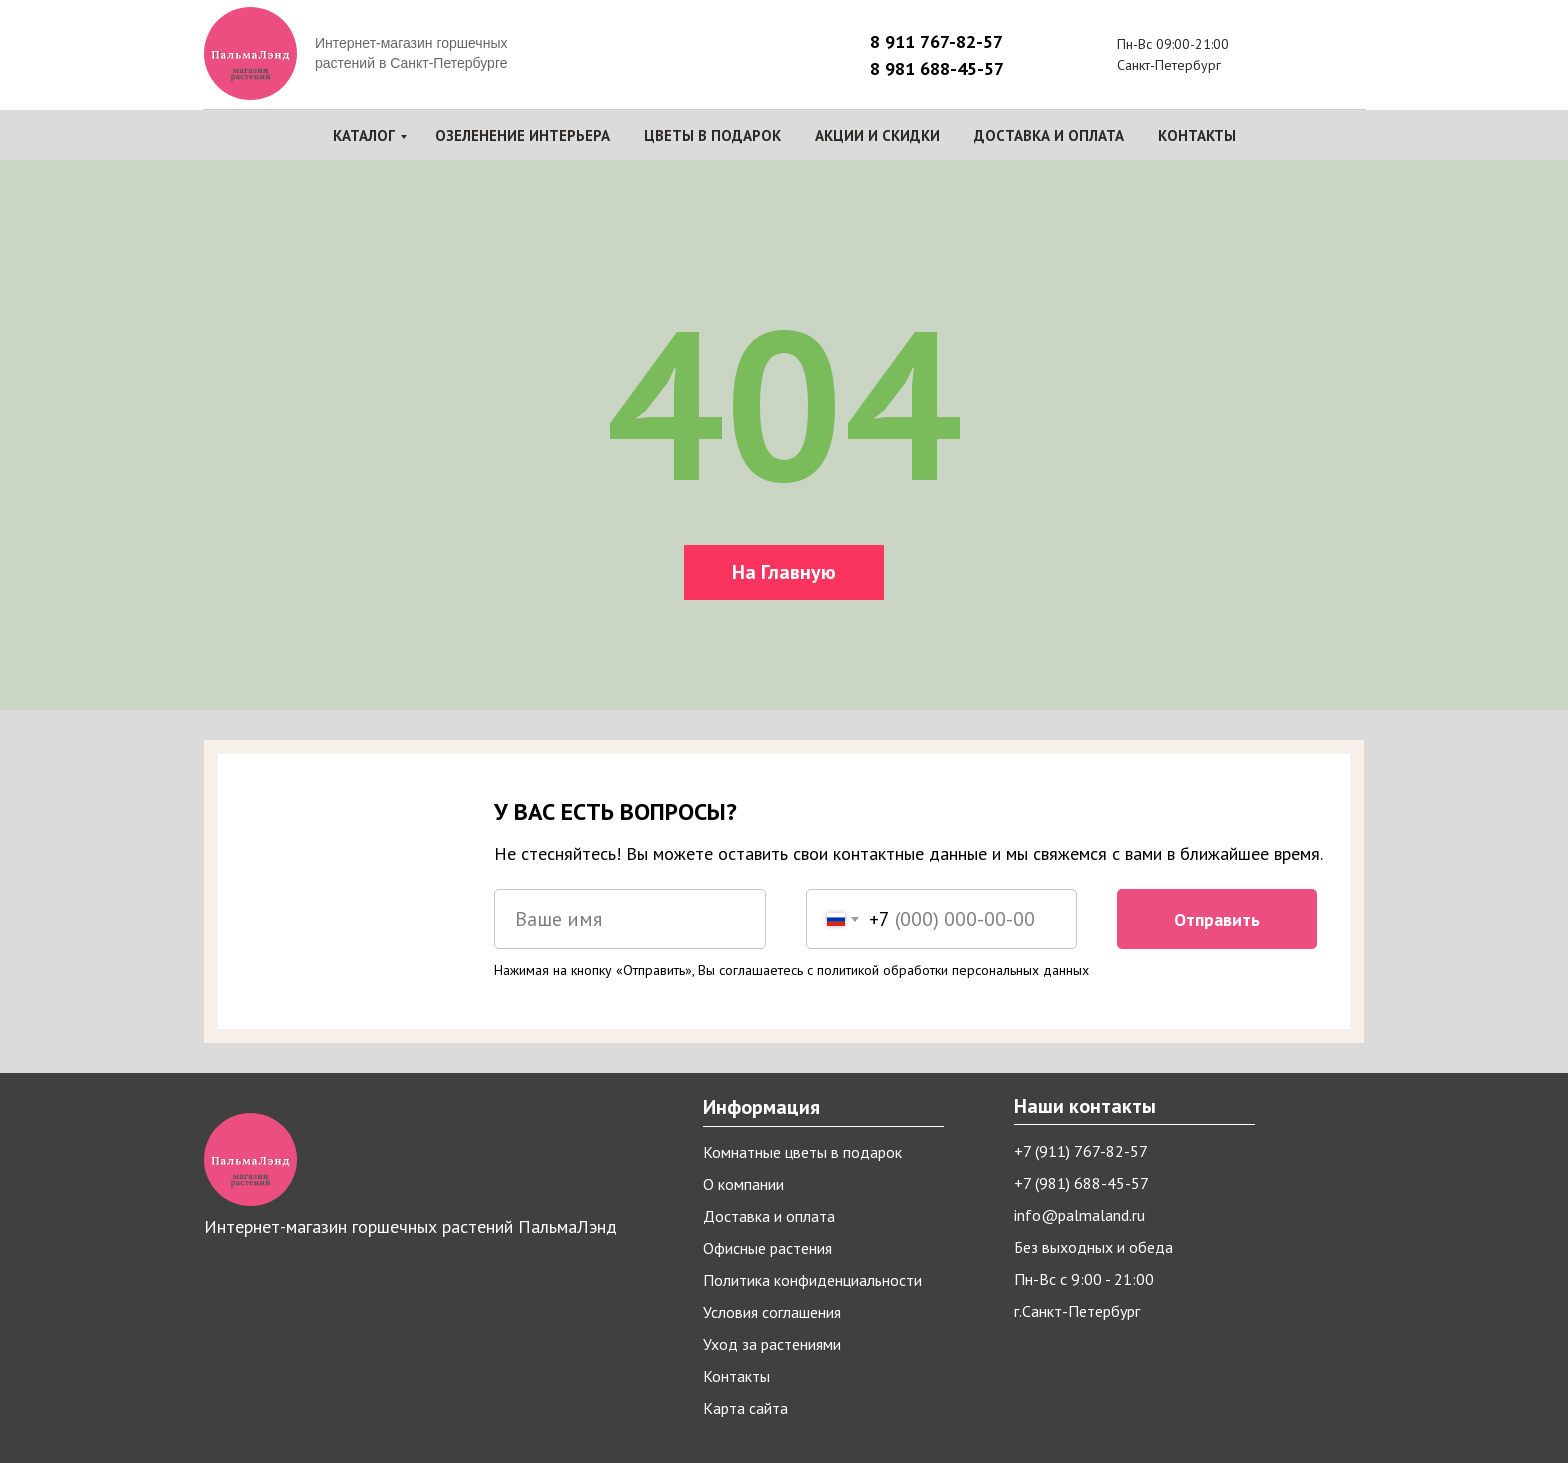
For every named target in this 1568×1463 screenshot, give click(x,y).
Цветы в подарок (712, 135)
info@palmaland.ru (1079, 1215)
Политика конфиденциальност (808, 1280)
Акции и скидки (877, 135)
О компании (743, 1184)
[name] (630, 919)
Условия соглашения (772, 1312)
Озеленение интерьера (522, 135)
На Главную (784, 572)
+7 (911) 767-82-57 (1081, 1151)
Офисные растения (767, 1248)
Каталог (364, 135)
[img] (1386, 55)
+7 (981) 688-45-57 (1081, 1183)
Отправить (1217, 919)
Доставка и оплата (1049, 135)
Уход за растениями (772, 1344)
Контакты (1197, 135)
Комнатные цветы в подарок (802, 1152)
